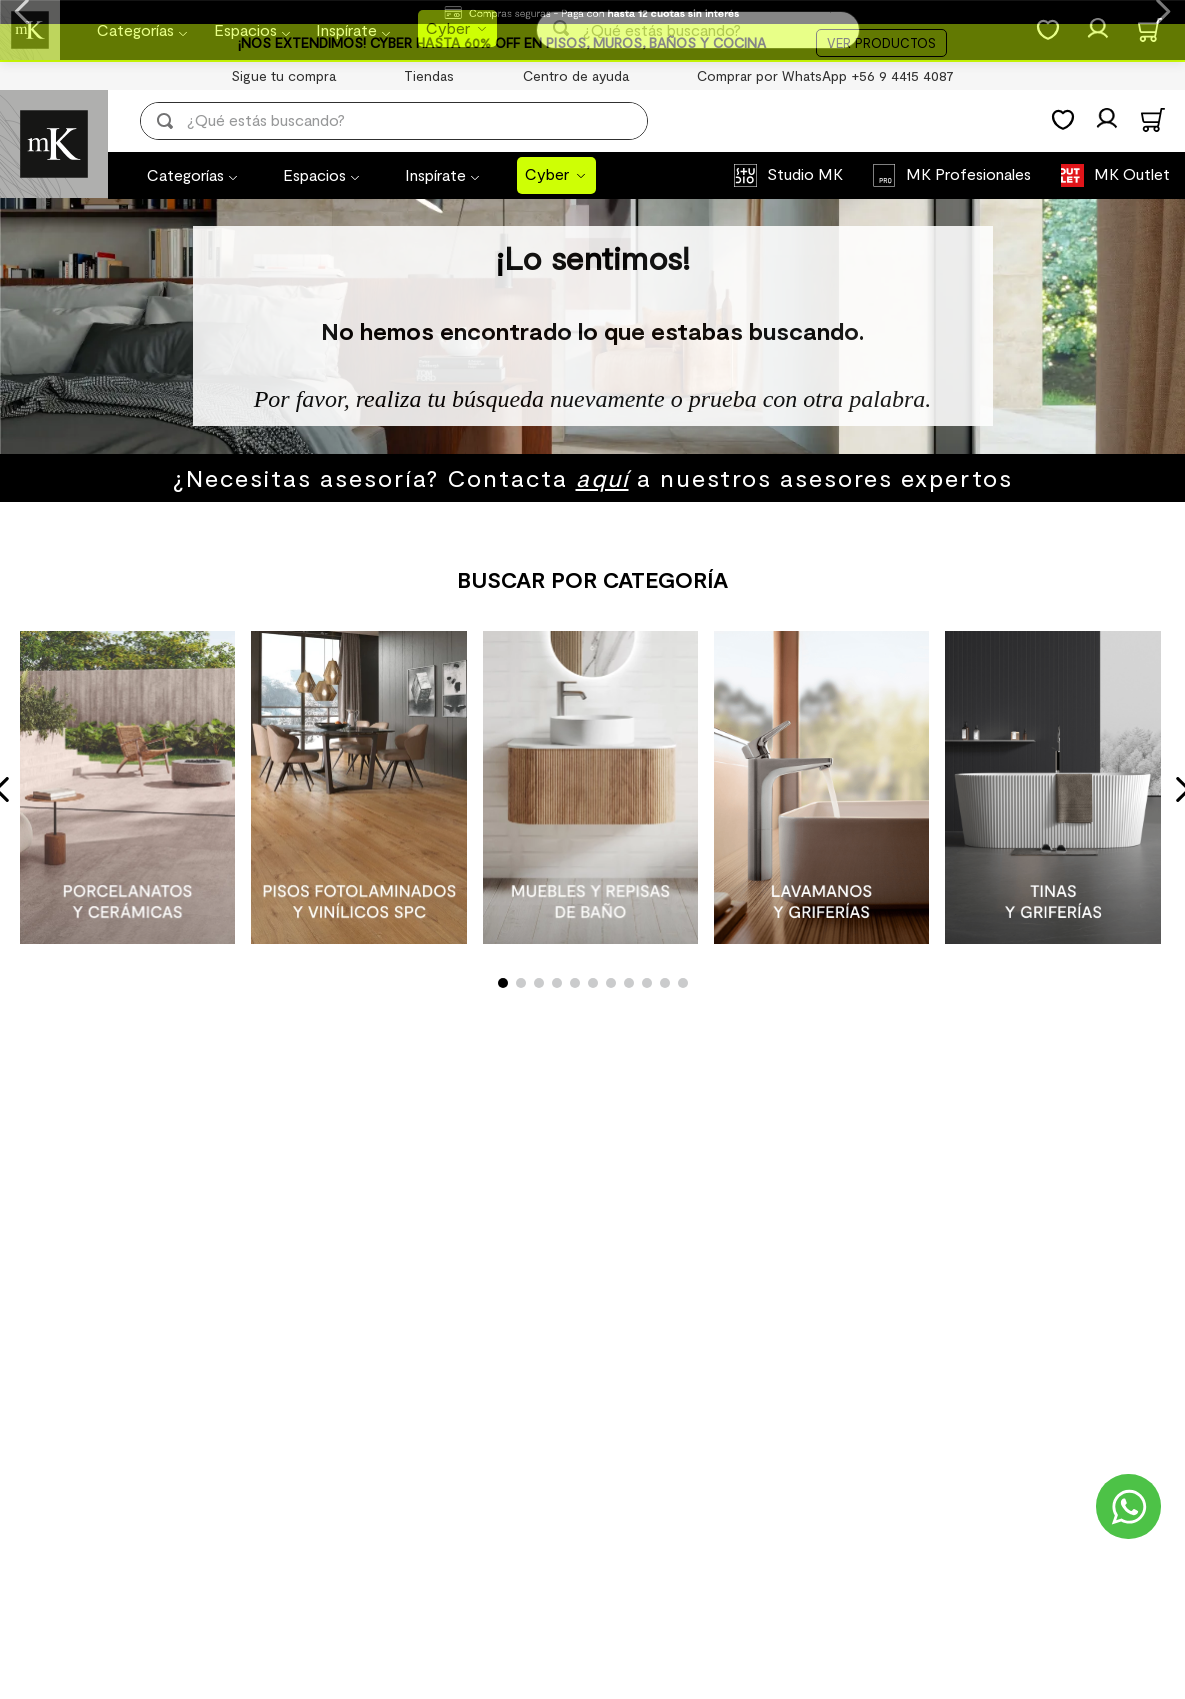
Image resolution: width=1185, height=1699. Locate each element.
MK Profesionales (968, 173)
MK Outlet (1132, 173)
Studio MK (805, 173)
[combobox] (408, 121)
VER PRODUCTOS (881, 43)
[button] (503, 983)
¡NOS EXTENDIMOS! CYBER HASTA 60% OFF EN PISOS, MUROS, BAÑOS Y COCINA (502, 42)
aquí (602, 477)
